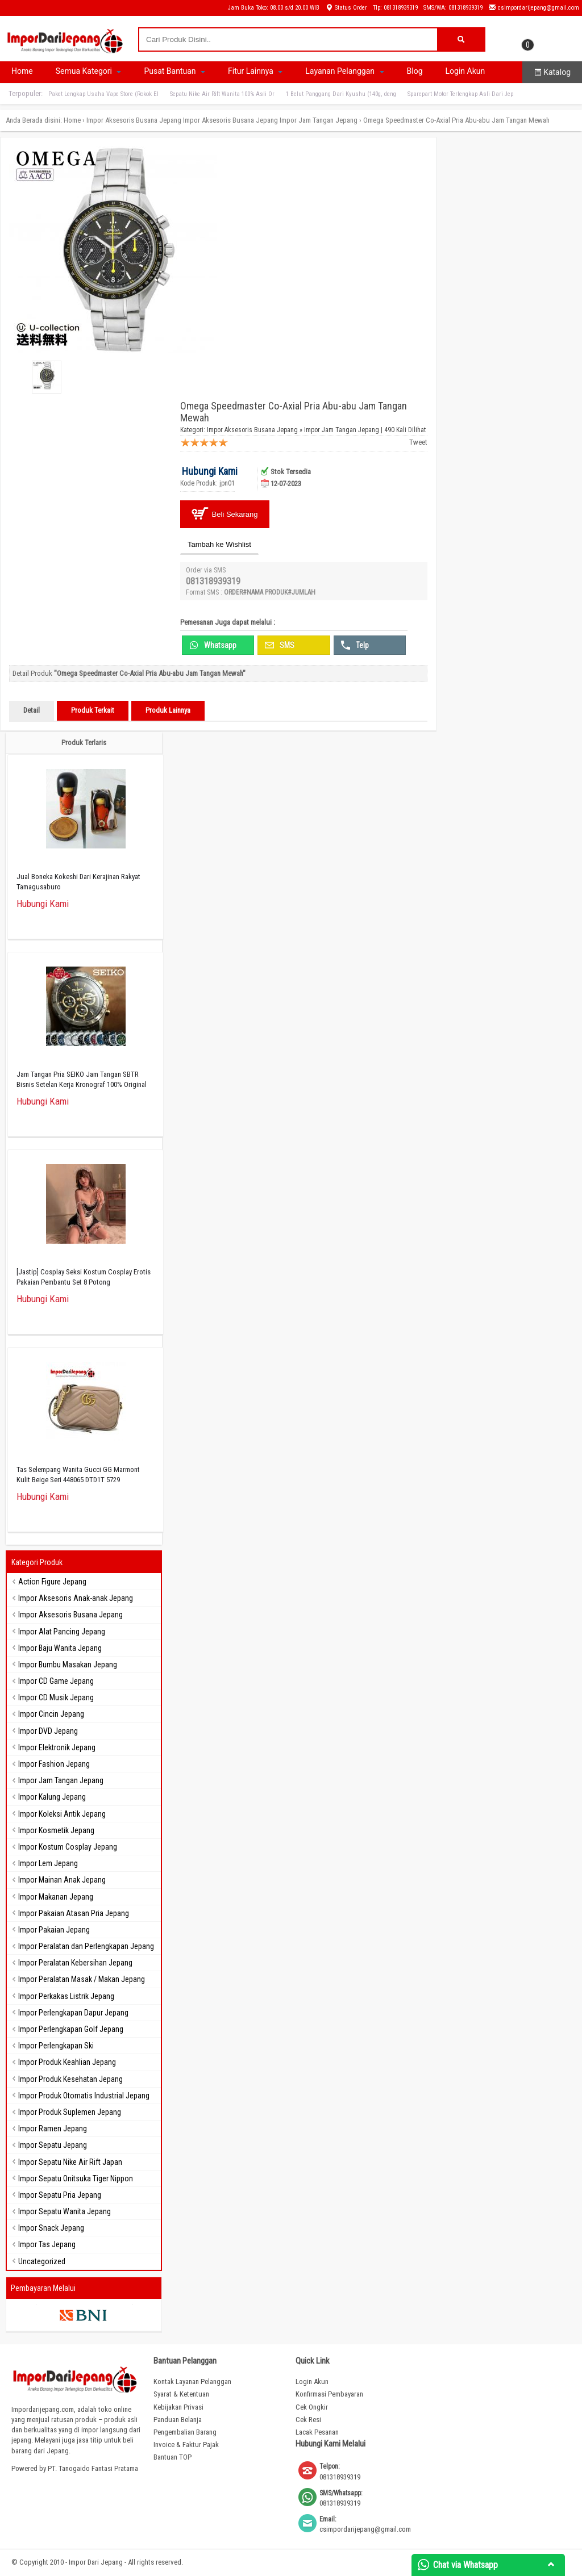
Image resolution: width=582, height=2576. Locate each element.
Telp (355, 645)
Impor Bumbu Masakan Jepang (67, 1664)
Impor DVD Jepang (48, 1731)
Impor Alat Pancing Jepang (61, 1631)
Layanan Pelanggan (344, 71)
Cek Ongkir (312, 2407)
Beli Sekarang (225, 514)
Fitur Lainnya (255, 71)
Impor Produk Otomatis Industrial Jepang (83, 2095)
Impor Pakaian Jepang (54, 1929)
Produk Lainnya (168, 710)
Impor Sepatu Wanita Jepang (64, 2211)
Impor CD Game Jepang (56, 1681)
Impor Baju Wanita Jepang (60, 1648)
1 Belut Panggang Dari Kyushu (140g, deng (341, 94)
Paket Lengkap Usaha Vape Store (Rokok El (103, 94)
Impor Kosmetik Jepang (56, 1830)
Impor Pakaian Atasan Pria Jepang (73, 1913)
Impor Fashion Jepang (54, 1763)
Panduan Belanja (177, 2419)
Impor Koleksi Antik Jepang (62, 1813)
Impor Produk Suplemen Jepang (69, 2112)
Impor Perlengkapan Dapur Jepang (73, 2012)
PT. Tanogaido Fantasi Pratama (93, 2468)
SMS (279, 645)
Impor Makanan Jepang (55, 1896)
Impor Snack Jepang (51, 2227)
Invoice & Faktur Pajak (186, 2444)
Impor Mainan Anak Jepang (62, 1879)
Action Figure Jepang (52, 1581)
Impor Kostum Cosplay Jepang (67, 1846)
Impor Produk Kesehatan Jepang (70, 2079)
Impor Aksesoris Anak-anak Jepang (75, 1598)
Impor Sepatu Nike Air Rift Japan (70, 2162)
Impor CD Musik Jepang (56, 1697)
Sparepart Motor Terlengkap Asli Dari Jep (460, 94)
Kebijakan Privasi (178, 2407)
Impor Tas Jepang (47, 2244)
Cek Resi (308, 2419)
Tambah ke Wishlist (219, 544)
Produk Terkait (92, 710)
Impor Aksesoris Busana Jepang (133, 120)
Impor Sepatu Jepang (52, 2145)
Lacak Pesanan (317, 2432)
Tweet (418, 442)
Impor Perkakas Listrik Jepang (66, 1996)
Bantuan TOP (172, 2457)
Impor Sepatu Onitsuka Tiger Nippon (75, 2178)
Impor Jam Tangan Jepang (318, 120)
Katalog (552, 72)
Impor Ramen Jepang (52, 2128)
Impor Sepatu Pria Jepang (59, 2194)
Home (22, 71)
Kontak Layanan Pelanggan (192, 2381)
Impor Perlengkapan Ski (56, 2045)
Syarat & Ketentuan (181, 2394)
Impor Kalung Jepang (52, 1796)
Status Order (346, 7)
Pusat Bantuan (174, 71)
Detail (31, 710)
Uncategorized (41, 2261)
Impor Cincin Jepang (51, 1713)
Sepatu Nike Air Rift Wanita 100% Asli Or (222, 94)
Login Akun (465, 71)
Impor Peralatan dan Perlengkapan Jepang (86, 1946)
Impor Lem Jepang (48, 1863)
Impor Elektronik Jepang (56, 1747)
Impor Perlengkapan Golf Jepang (70, 2029)
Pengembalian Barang (185, 2432)
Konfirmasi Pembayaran (329, 2394)
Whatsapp (212, 645)
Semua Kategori (89, 71)
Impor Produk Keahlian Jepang (67, 2062)
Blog (415, 71)
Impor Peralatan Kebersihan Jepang (75, 1962)
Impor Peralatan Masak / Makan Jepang (81, 1979)
